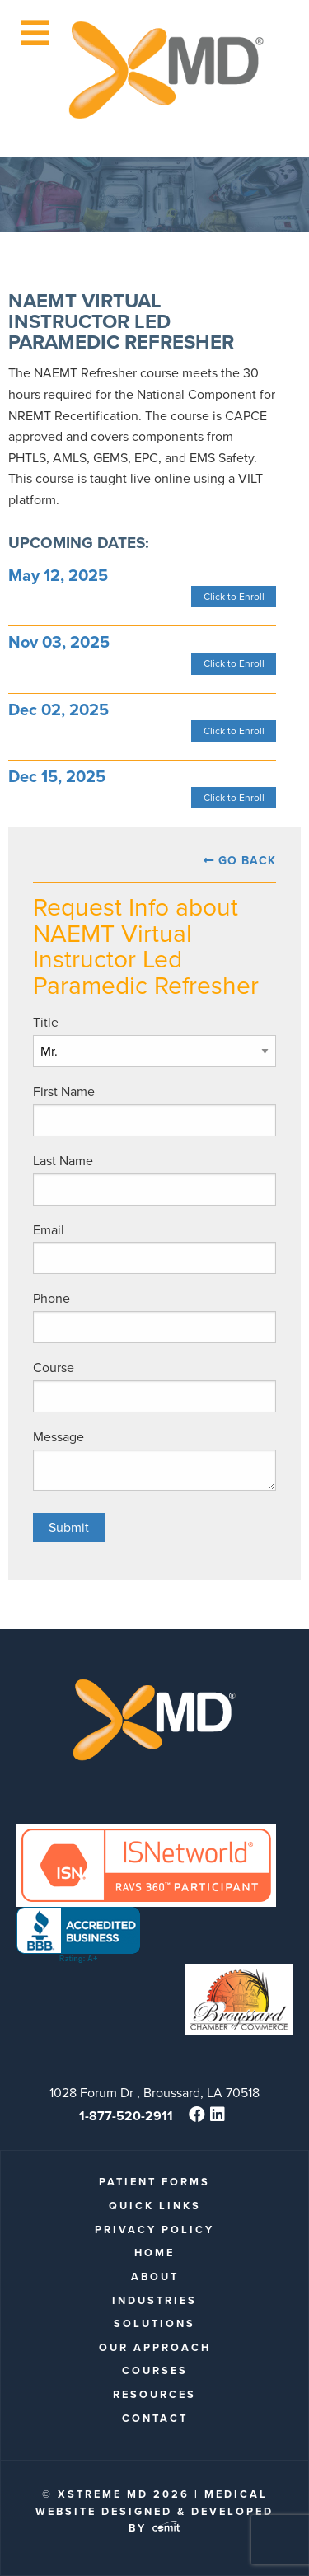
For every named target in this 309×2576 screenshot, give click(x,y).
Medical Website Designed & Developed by (154, 2511)
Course (53, 1367)
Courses (155, 2370)
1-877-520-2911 (126, 2115)
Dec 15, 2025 (56, 776)
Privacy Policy (154, 2229)
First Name (64, 1091)
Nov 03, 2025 (59, 642)
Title (46, 1022)
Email (48, 1229)
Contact (155, 2418)
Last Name (63, 1160)
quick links (155, 2205)
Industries (154, 2300)
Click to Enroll (234, 596)
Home (154, 2252)
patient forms (154, 2182)
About (155, 2276)
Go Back (247, 860)
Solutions (154, 2323)
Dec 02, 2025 (58, 709)
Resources (154, 2394)
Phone (51, 1298)
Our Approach (155, 2347)
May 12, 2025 (58, 575)
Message (58, 1436)
